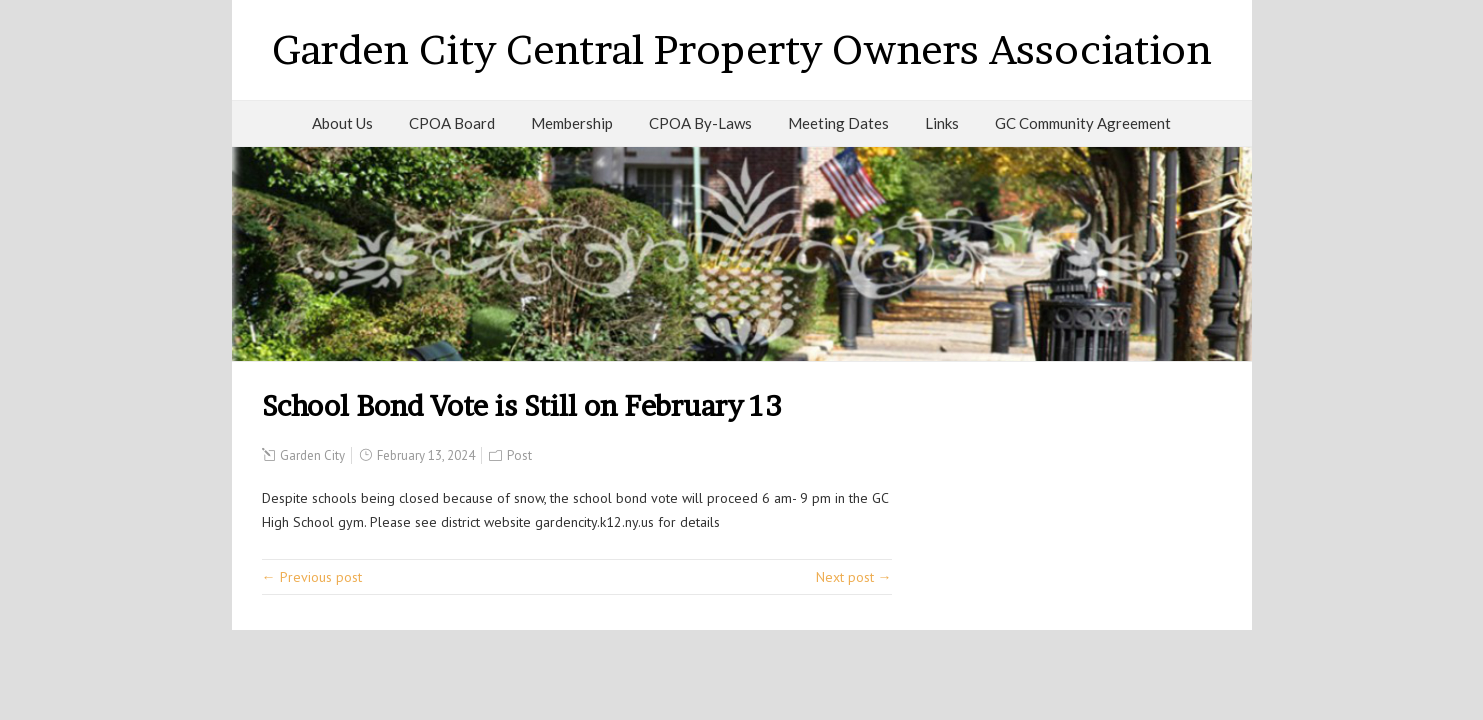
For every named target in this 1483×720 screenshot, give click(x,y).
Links (942, 123)
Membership (572, 123)
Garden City (312, 455)
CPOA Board (452, 123)
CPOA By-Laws (700, 123)
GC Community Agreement (1083, 123)
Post (519, 455)
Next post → (854, 577)
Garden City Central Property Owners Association (742, 49)
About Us (342, 123)
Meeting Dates (838, 123)
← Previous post (312, 577)
